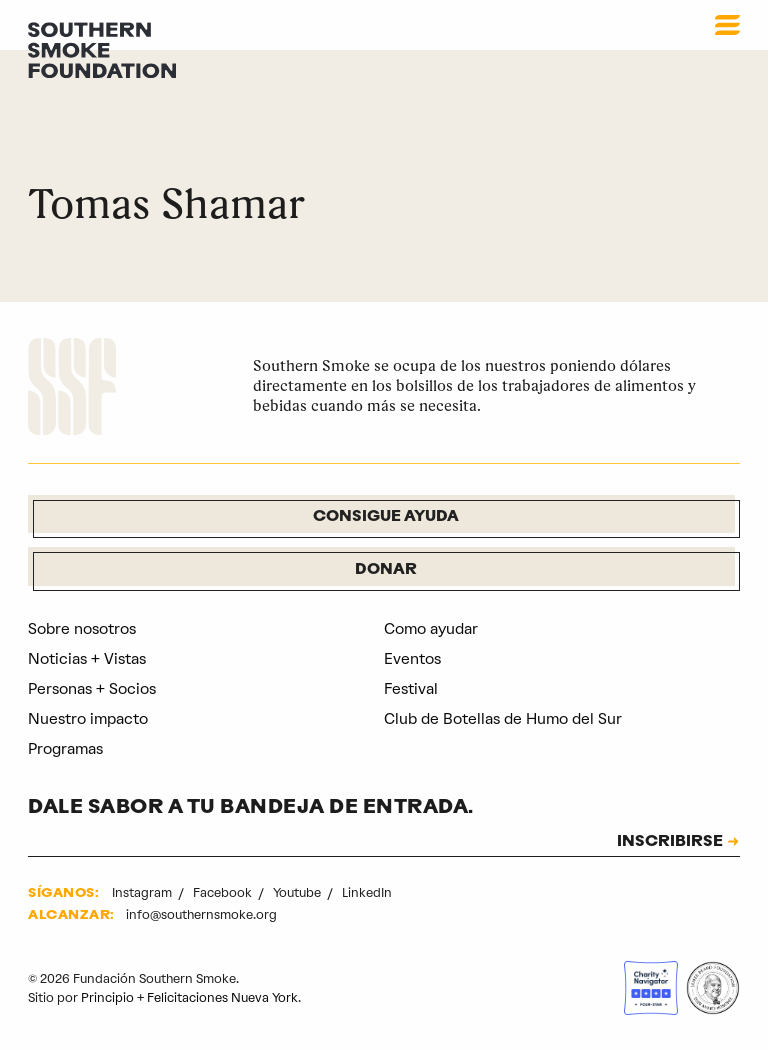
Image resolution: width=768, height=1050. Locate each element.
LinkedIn (367, 892)
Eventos (412, 659)
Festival (411, 689)
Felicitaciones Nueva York (222, 997)
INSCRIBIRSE (670, 842)
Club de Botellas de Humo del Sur (503, 719)
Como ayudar (431, 629)
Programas (65, 749)
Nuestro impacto (88, 719)
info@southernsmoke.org (201, 914)
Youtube (298, 892)
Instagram (143, 892)
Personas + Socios (92, 689)
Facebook (224, 892)
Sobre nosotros (82, 629)
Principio (107, 997)
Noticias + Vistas (87, 659)
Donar (386, 570)
